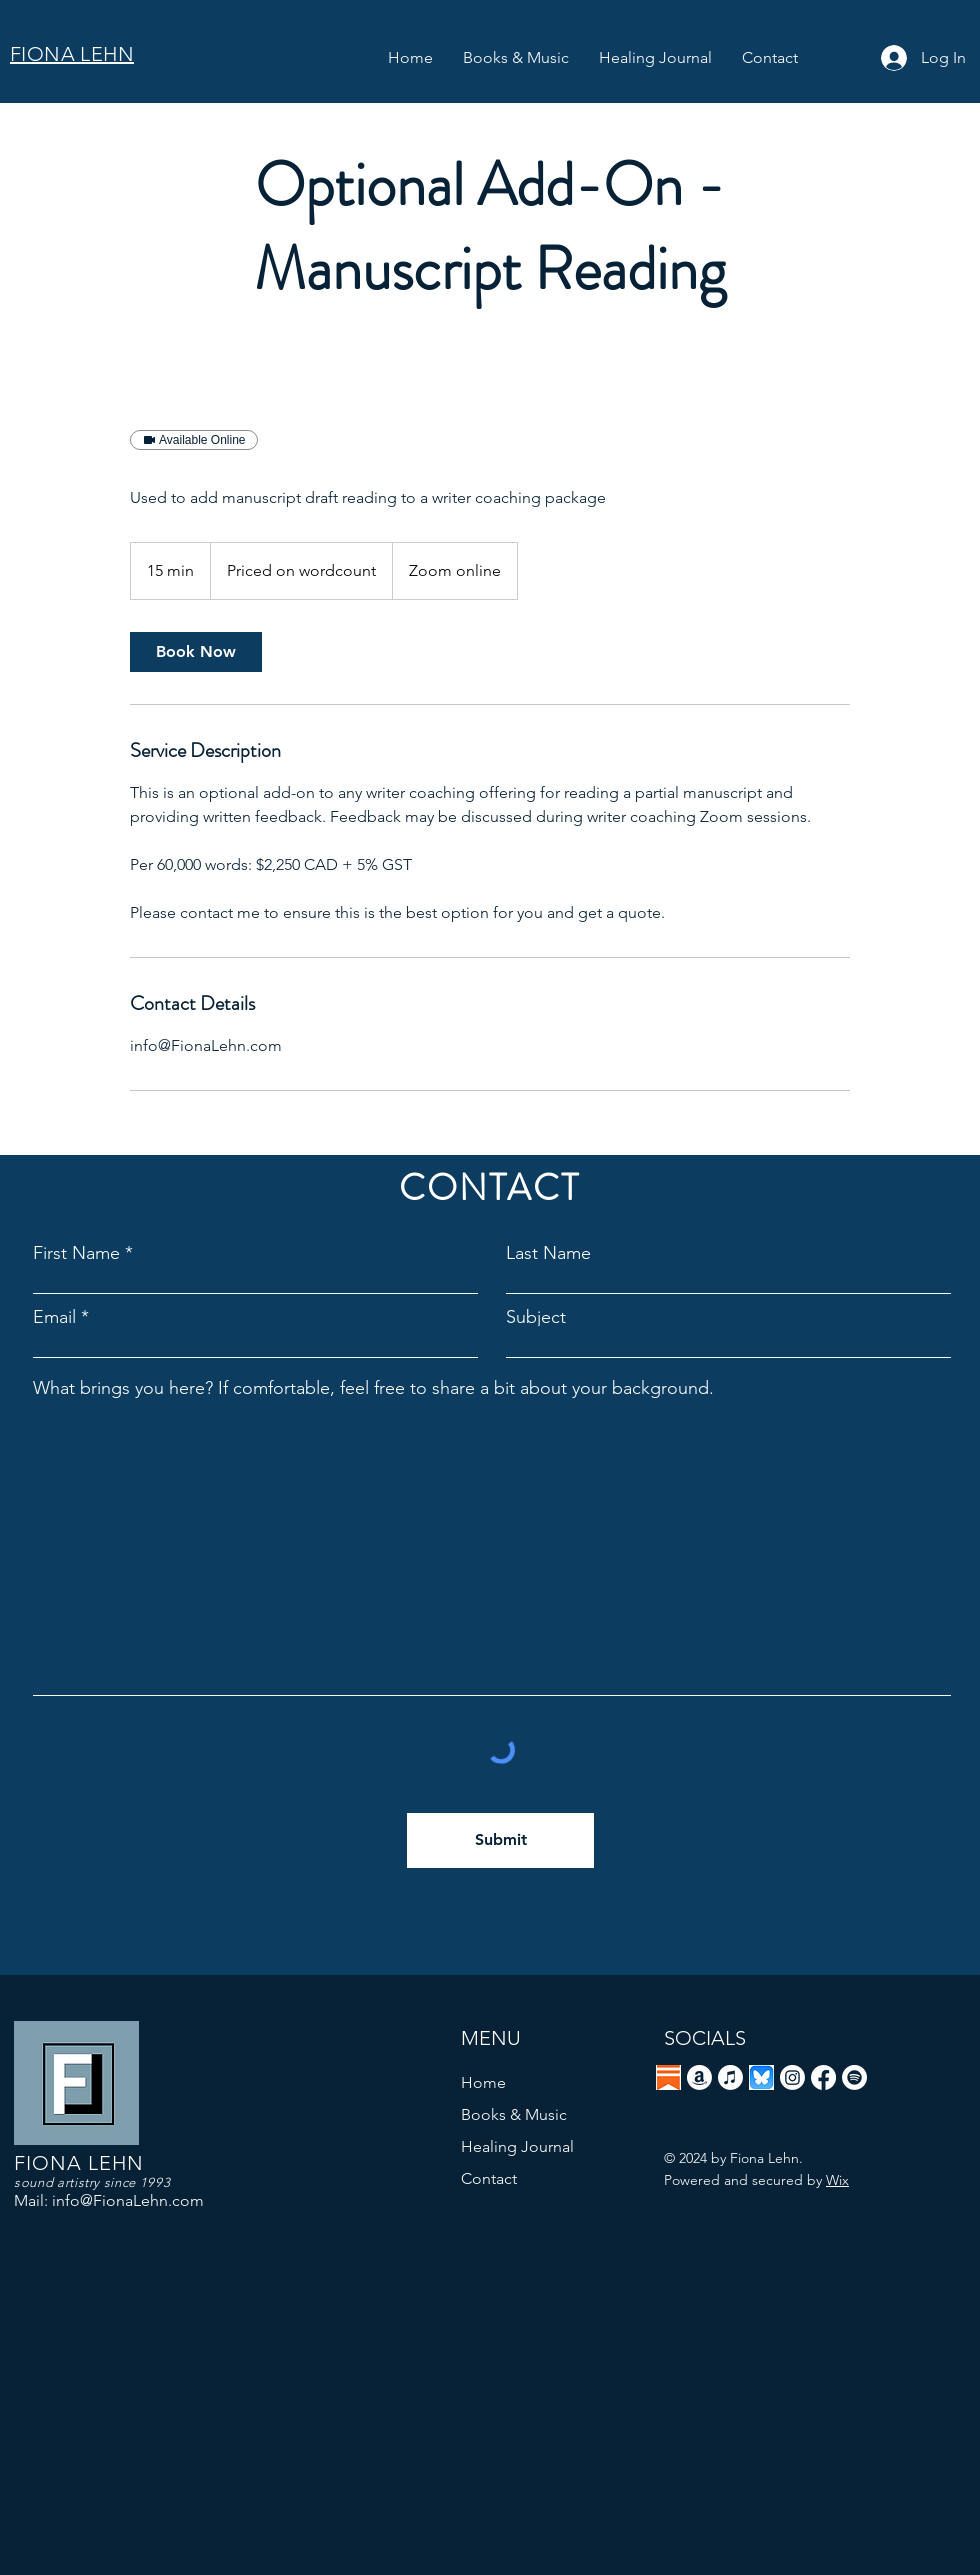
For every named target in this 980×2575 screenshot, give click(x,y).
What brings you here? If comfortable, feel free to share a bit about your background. (373, 1388)
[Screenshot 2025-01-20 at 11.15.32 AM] (761, 2077)
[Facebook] (823, 2077)
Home (483, 2082)
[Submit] (500, 1840)
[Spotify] (854, 2077)
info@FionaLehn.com (128, 2200)
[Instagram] (792, 2077)
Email (54, 1317)
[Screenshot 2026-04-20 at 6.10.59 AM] (668, 2077)
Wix (837, 2180)
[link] (196, 652)
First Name (76, 1253)
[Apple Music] (730, 2077)
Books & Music (514, 2114)
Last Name (548, 1253)
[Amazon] (699, 2077)
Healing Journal (517, 2146)
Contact (489, 2178)
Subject (536, 1317)
